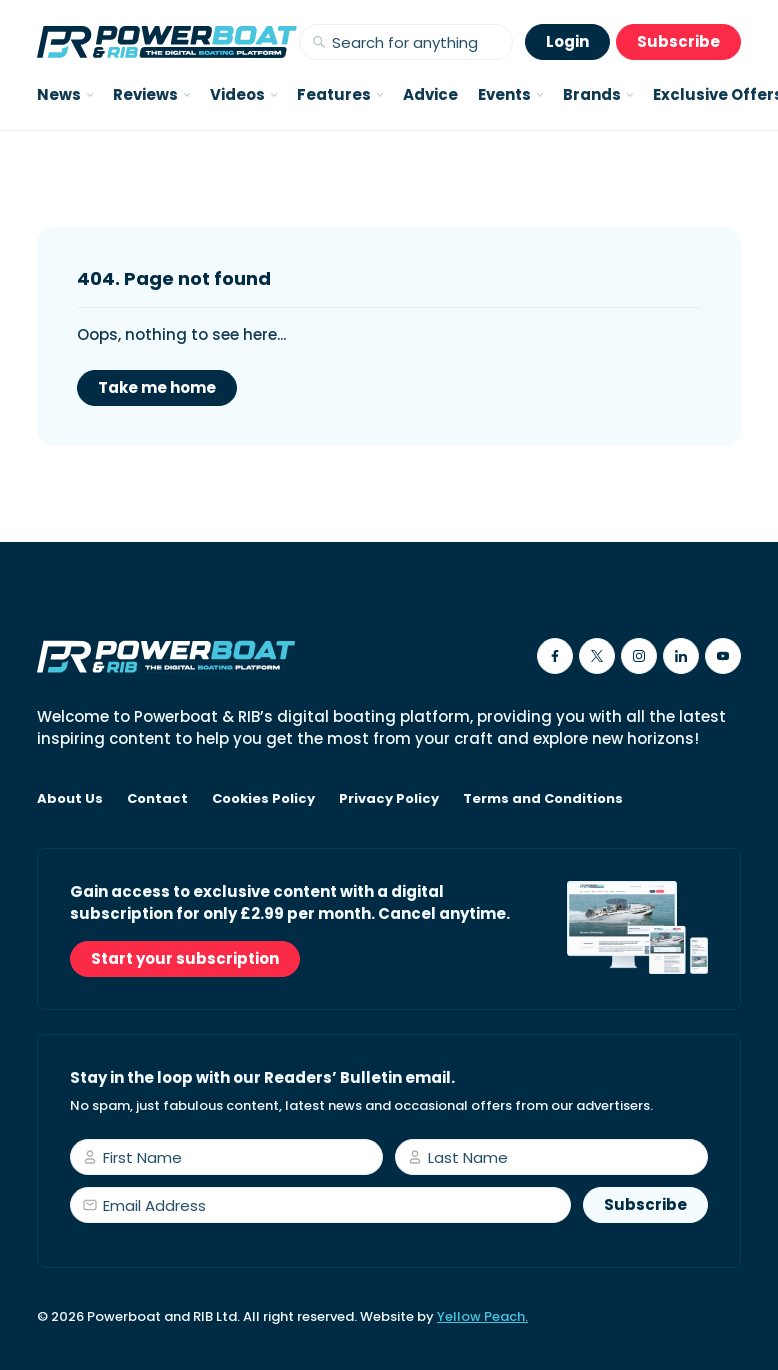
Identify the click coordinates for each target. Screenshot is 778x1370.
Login (567, 41)
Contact (157, 799)
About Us (70, 799)
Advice (430, 94)
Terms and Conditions (543, 799)
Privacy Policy (389, 799)
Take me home (157, 387)
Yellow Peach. (482, 1316)
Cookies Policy (263, 799)
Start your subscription (185, 958)
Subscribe (678, 41)
